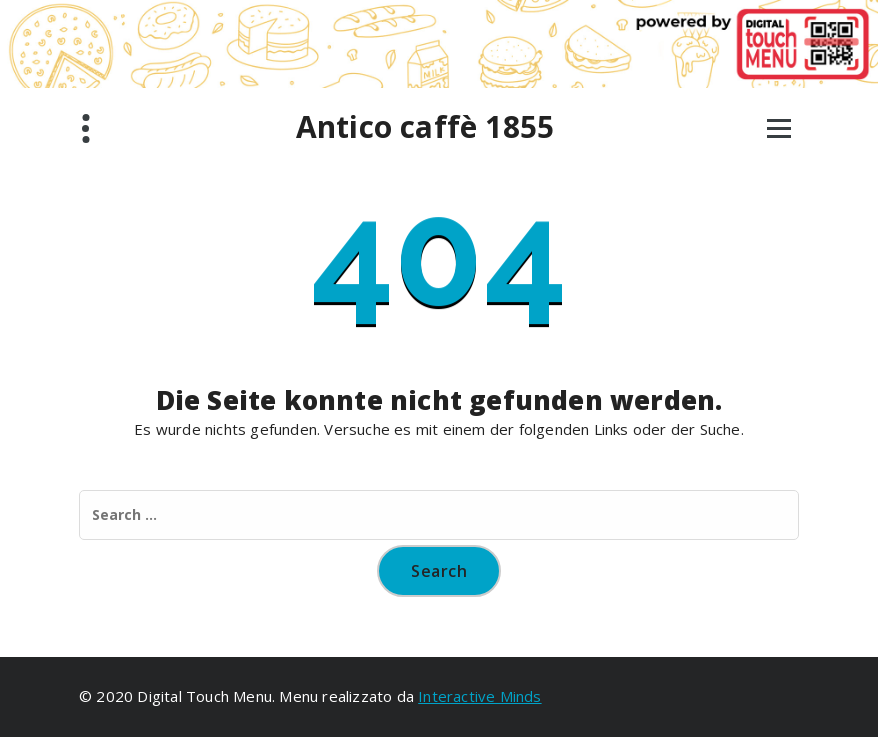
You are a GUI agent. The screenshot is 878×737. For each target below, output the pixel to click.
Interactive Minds (479, 696)
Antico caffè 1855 (425, 127)
